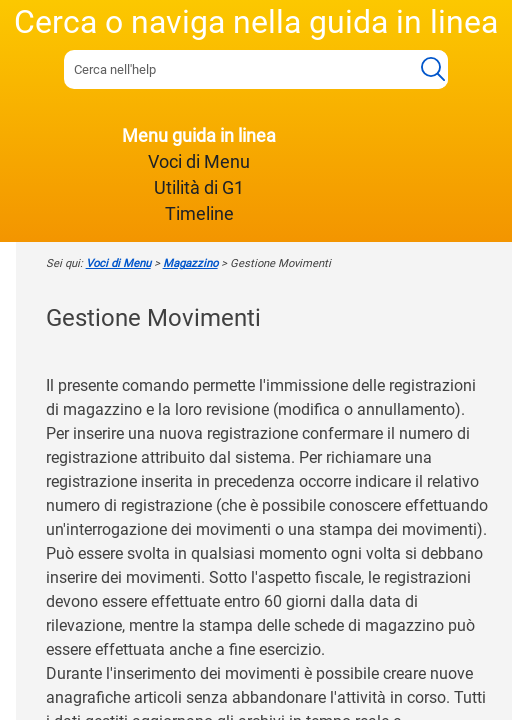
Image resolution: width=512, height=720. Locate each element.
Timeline (199, 214)
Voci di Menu (199, 162)
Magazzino (190, 263)
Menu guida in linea (199, 136)
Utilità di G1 (199, 188)
